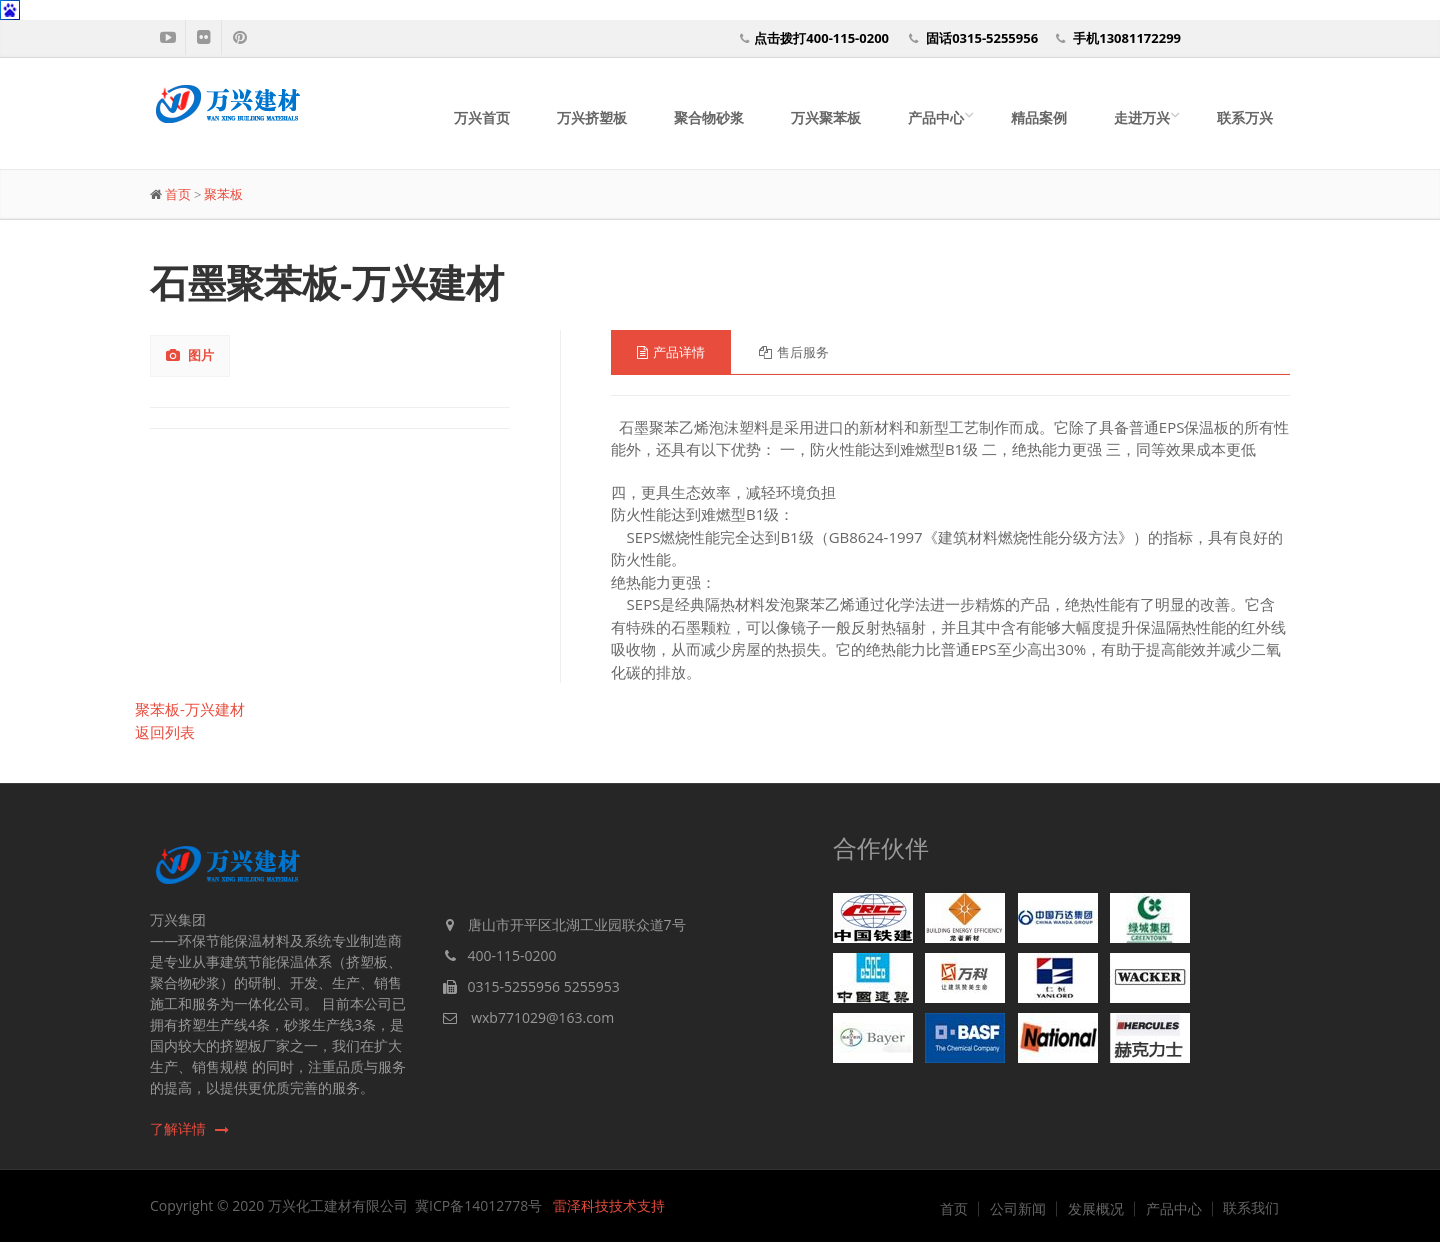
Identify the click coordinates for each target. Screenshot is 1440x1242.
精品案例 (1039, 117)
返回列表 (165, 732)
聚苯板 (223, 194)
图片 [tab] (190, 355)
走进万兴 (1142, 117)
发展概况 (1096, 1209)
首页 (178, 194)
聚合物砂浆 (709, 117)
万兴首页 (482, 117)
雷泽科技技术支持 (609, 1205)
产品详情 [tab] (671, 352)
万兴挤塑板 (592, 117)
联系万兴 (1245, 117)
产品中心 (936, 117)
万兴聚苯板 (826, 117)
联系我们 (1251, 1208)
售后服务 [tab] (794, 352)
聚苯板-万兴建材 (190, 709)
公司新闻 (1018, 1209)
